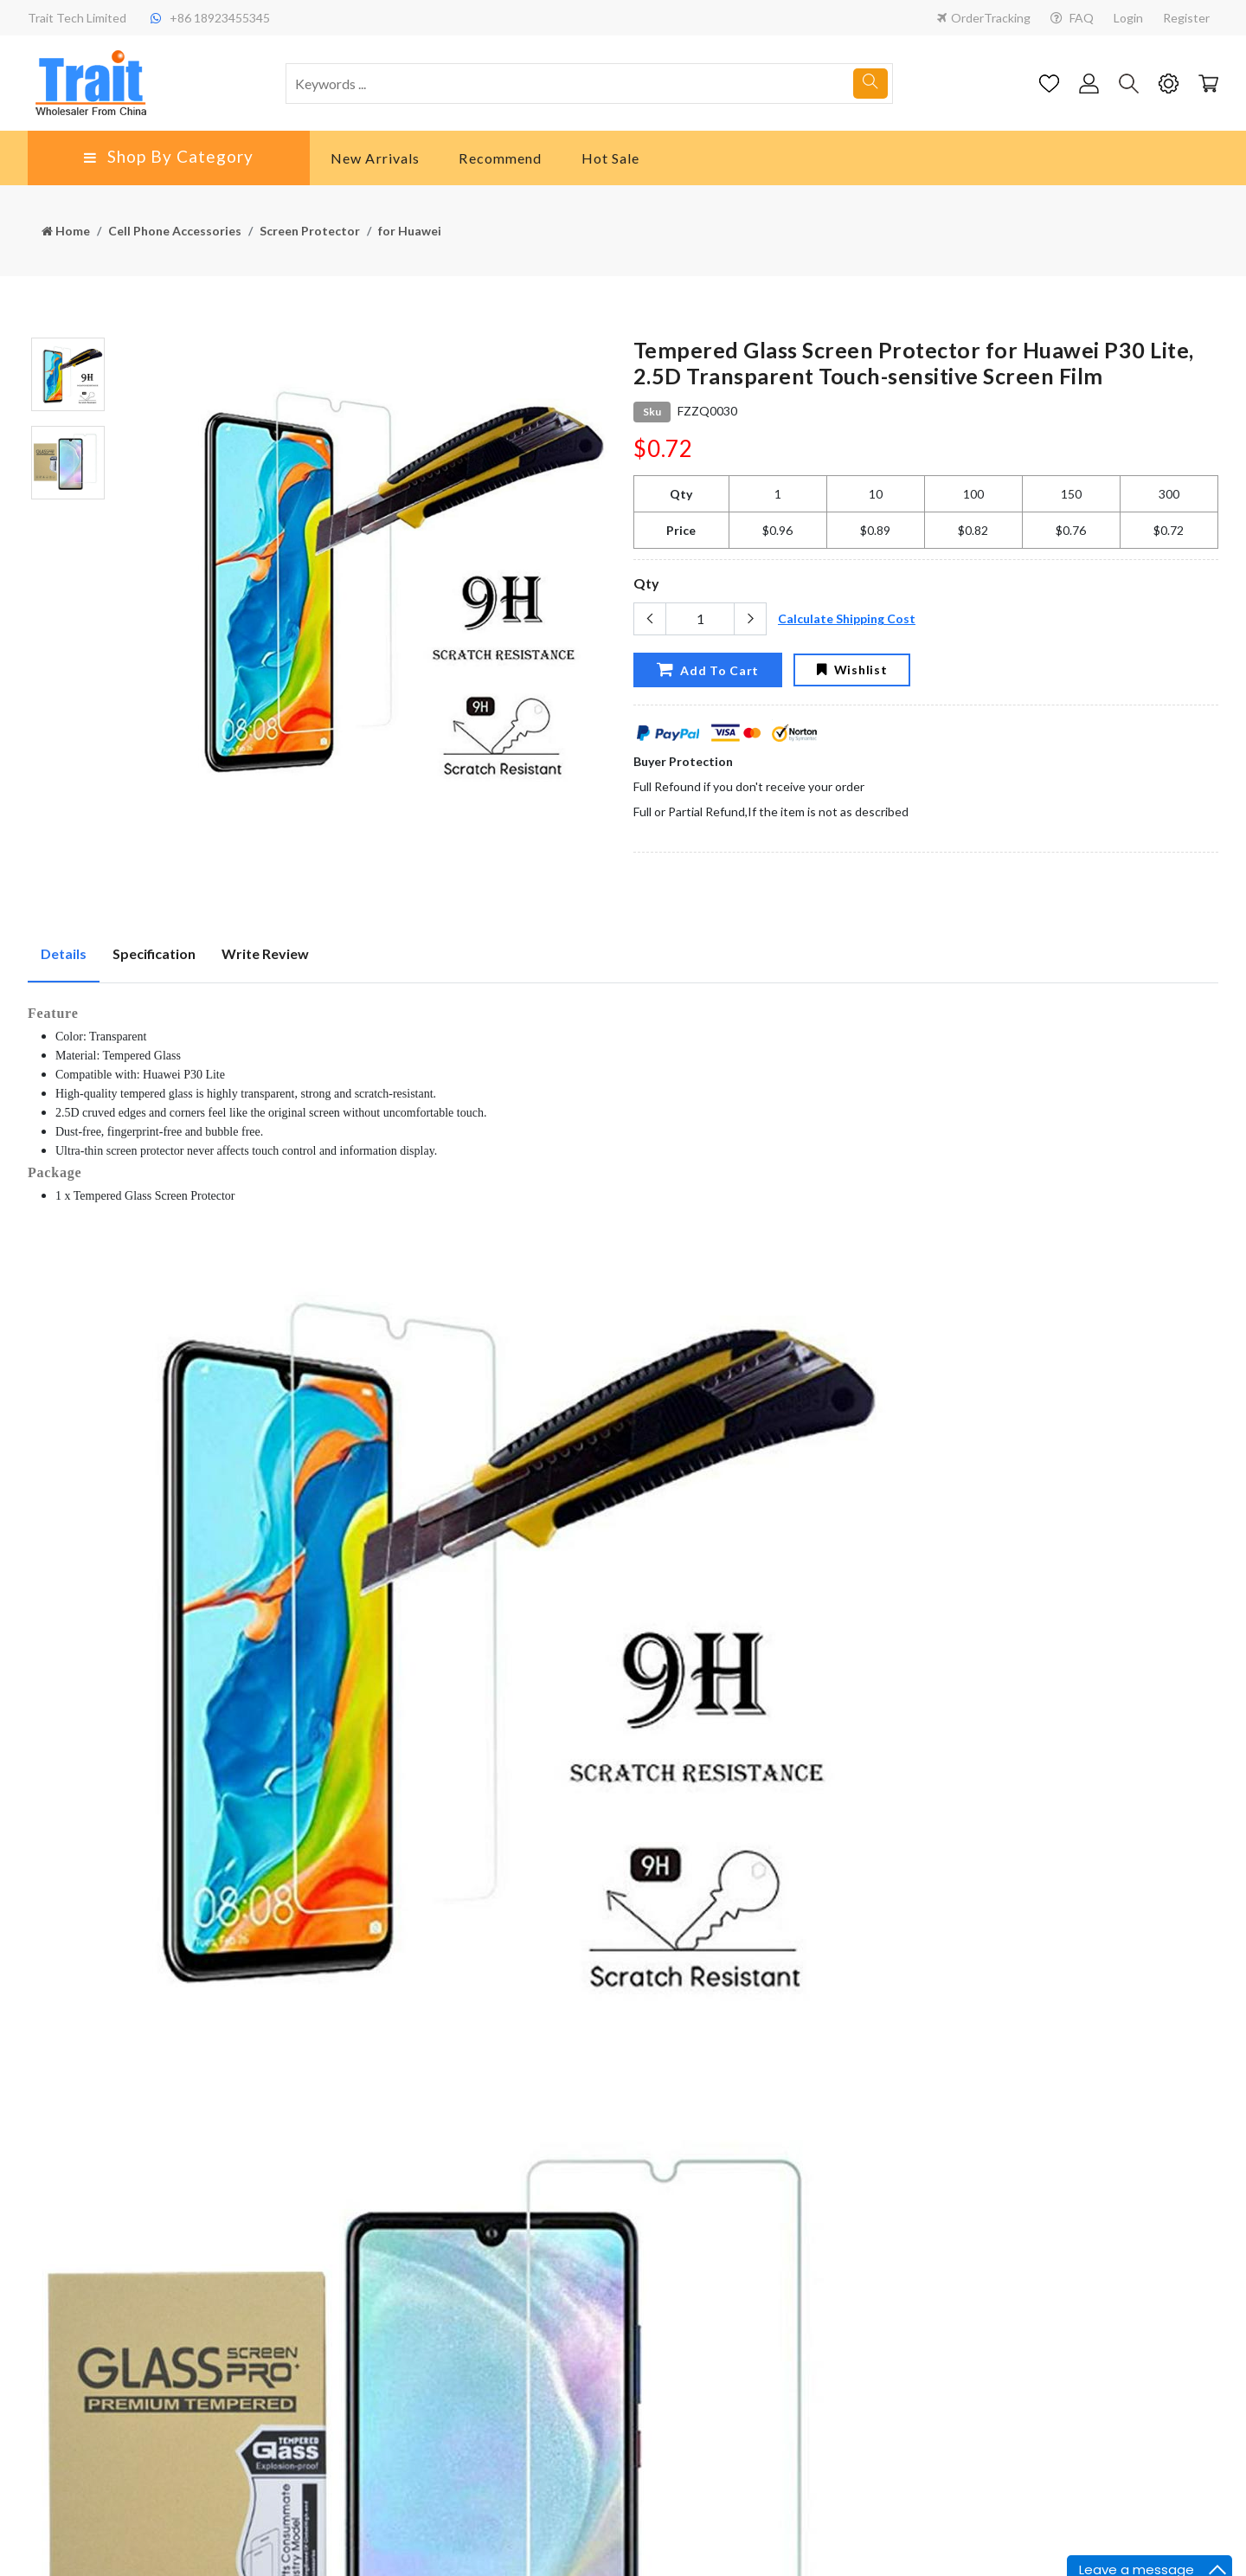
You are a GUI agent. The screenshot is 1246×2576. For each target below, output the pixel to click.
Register (1186, 17)
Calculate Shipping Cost (846, 618)
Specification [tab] (154, 953)
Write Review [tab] (265, 953)
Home (66, 230)
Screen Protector (310, 230)
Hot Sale (610, 158)
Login (1128, 17)
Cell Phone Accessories (174, 230)
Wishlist (852, 669)
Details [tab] (64, 953)
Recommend (500, 158)
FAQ (1072, 17)
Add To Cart (707, 669)
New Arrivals (375, 158)
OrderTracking (984, 17)
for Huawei (409, 230)
